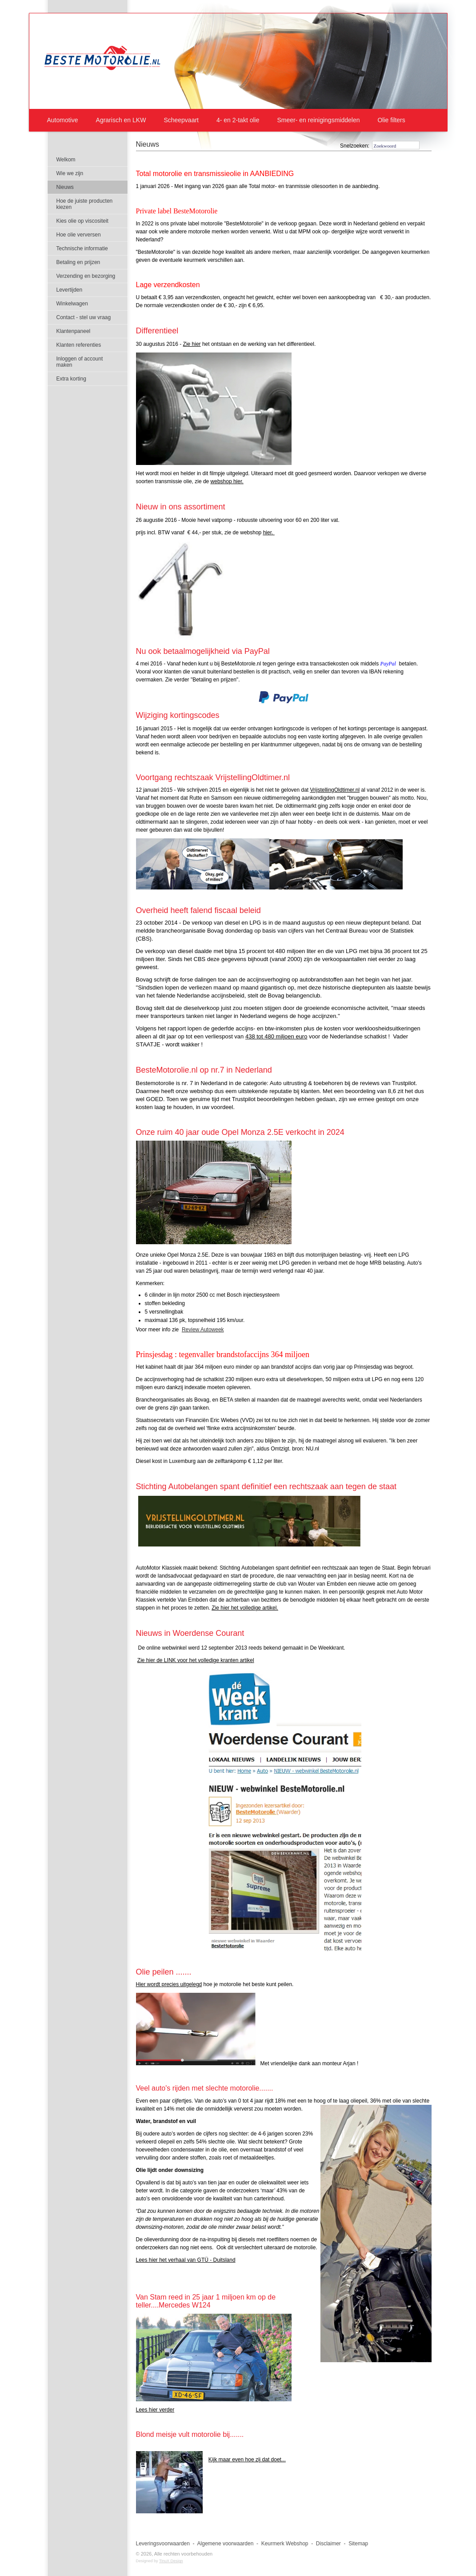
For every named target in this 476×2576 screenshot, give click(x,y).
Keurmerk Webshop (284, 2543)
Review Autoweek (203, 1329)
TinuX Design (171, 2561)
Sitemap (358, 2543)
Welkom (66, 159)
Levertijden (69, 290)
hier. (269, 532)
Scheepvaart (181, 120)
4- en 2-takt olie (238, 120)
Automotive (62, 120)
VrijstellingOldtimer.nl (335, 790)
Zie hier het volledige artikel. (245, 1608)
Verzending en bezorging (86, 276)
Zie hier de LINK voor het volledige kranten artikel (195, 1660)
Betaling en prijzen (78, 262)
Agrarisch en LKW (121, 120)
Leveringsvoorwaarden (163, 2543)
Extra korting (71, 379)
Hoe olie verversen (78, 235)
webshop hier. (227, 481)
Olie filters (391, 120)
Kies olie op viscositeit (82, 221)
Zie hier (192, 344)
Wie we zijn (70, 173)
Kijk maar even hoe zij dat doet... (247, 2459)
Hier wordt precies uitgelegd (169, 1984)
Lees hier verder (155, 2410)
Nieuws (147, 144)
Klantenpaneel (73, 331)
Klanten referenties (78, 345)
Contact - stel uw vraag (83, 317)
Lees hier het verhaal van (186, 2260)
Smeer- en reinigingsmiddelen (318, 120)
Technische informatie (82, 248)
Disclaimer (328, 2543)
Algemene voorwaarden (225, 2543)
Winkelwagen (72, 303)
